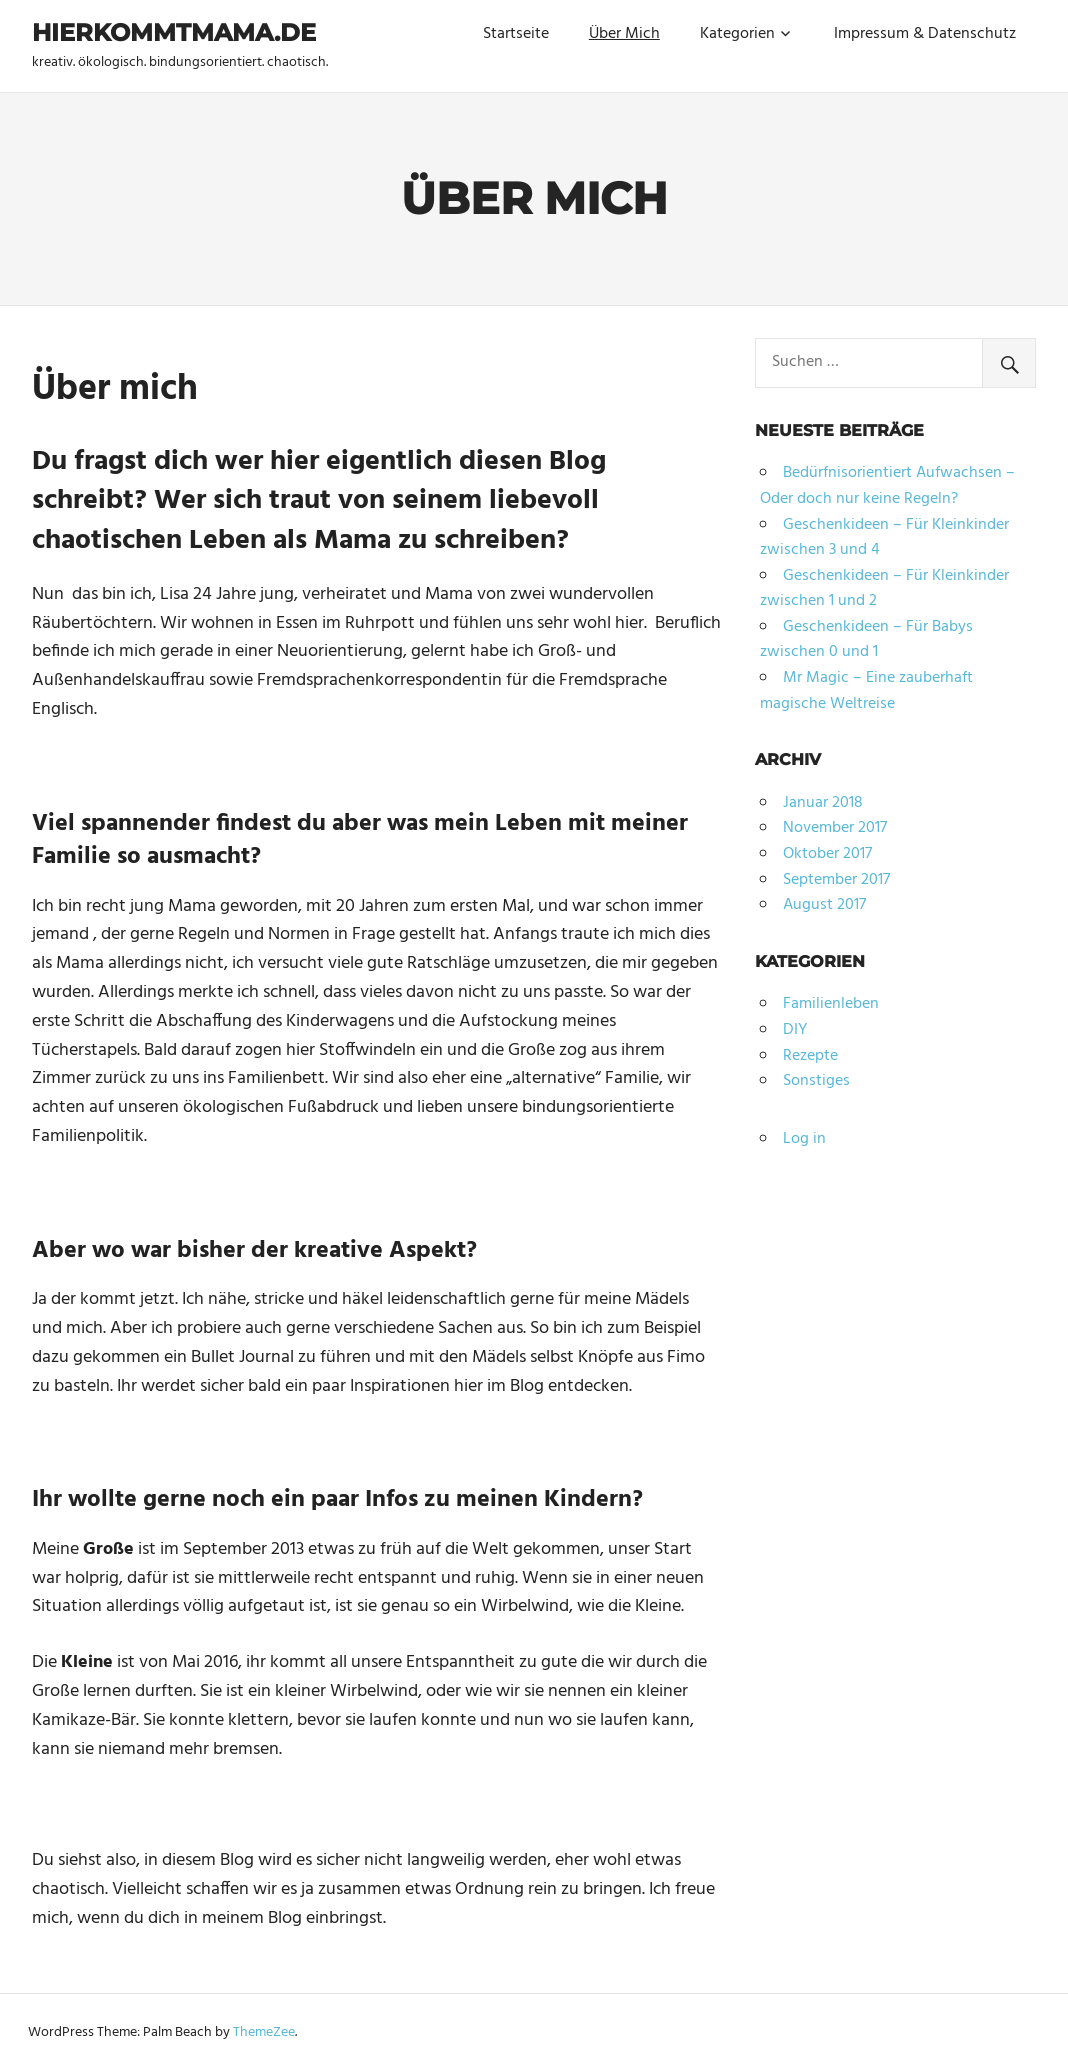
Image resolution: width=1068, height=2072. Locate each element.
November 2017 (835, 828)
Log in (804, 1139)
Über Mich (624, 34)
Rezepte (810, 1056)
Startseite (516, 34)
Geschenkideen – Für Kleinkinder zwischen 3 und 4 (884, 538)
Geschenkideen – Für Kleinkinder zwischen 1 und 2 (884, 589)
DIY (795, 1030)
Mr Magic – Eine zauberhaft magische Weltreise (866, 691)
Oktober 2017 (827, 854)
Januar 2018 (823, 803)
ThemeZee (264, 2032)
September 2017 (836, 880)
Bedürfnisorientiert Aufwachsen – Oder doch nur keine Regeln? (887, 486)
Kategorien (737, 34)
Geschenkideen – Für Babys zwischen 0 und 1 (866, 640)
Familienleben (831, 1004)
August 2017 (824, 905)
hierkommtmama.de (174, 32)
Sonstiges (816, 1081)
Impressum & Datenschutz (925, 34)
